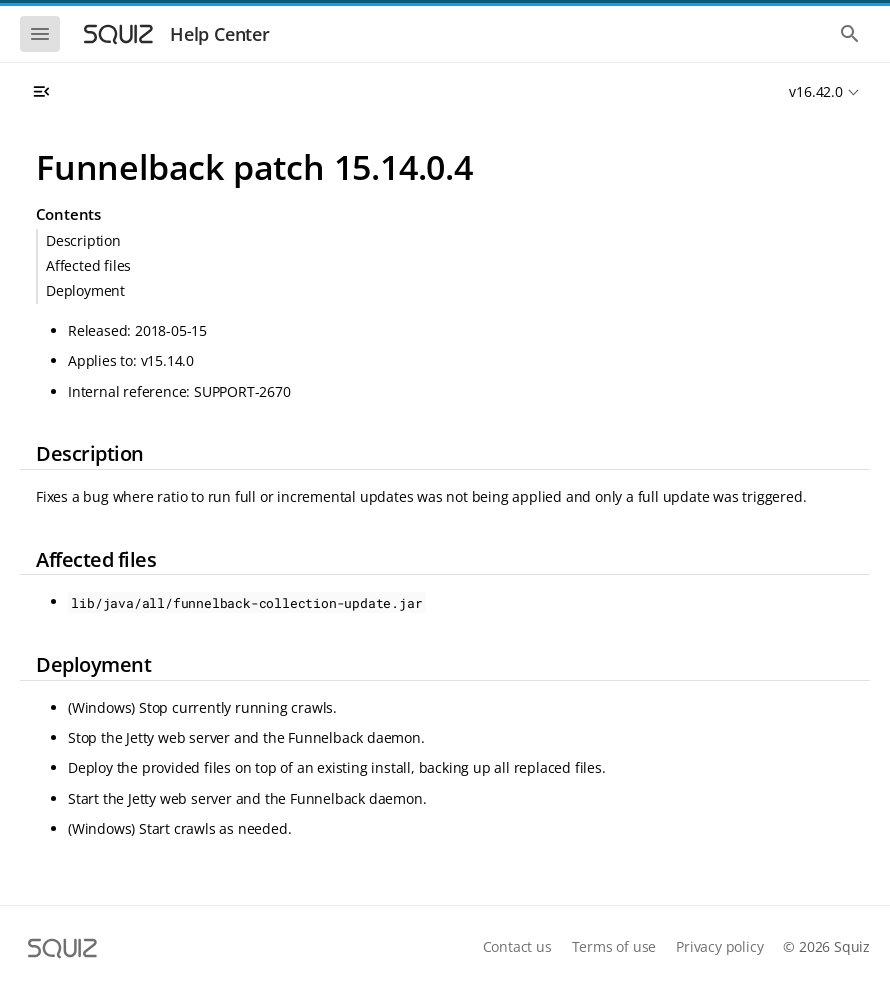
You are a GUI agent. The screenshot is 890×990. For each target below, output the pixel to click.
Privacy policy (719, 946)
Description (83, 240)
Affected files (88, 265)
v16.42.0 (815, 91)
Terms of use (614, 946)
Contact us (517, 946)
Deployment (85, 290)
